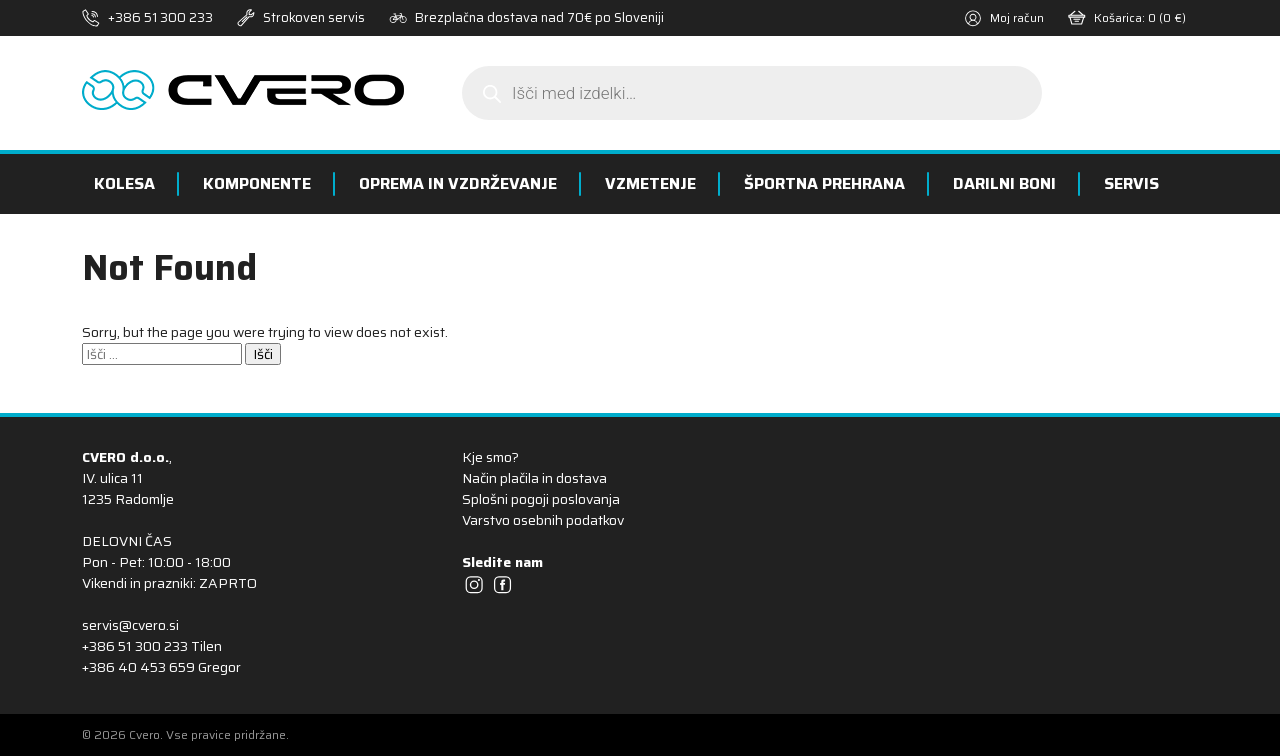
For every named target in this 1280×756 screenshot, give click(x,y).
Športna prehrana (824, 183)
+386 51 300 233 (160, 17)
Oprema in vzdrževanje (458, 183)
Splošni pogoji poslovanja (541, 499)
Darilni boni (1004, 183)
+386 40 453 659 (138, 667)
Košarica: (1127, 17)
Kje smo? (490, 457)
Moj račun (1004, 17)
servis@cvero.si (130, 625)
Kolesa (124, 183)
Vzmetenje (650, 183)
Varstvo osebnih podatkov (543, 520)
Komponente (257, 183)
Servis (1131, 183)
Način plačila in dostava (534, 478)
